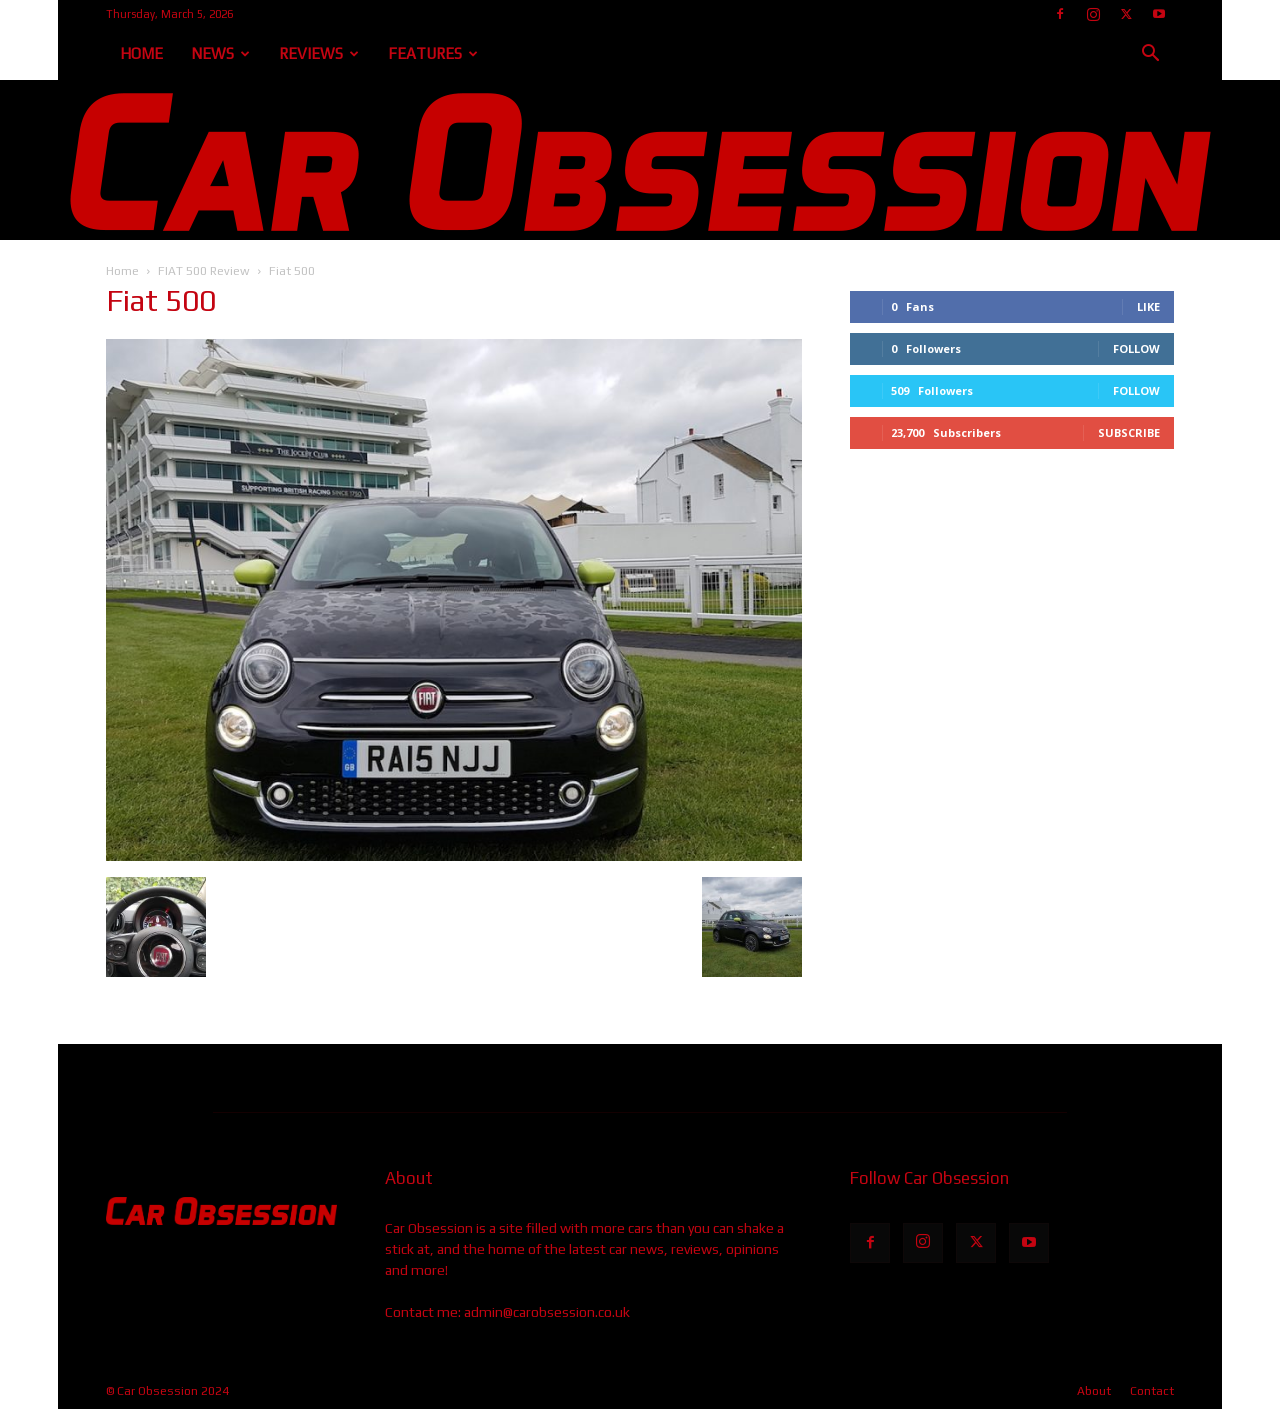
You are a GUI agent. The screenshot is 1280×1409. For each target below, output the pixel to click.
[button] (1150, 55)
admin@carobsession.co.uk (547, 1312)
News (220, 53)
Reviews (319, 53)
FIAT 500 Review (204, 271)
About (1094, 1391)
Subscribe (1129, 432)
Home (141, 53)
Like (1148, 306)
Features (433, 53)
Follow (1136, 348)
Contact (1152, 1391)
